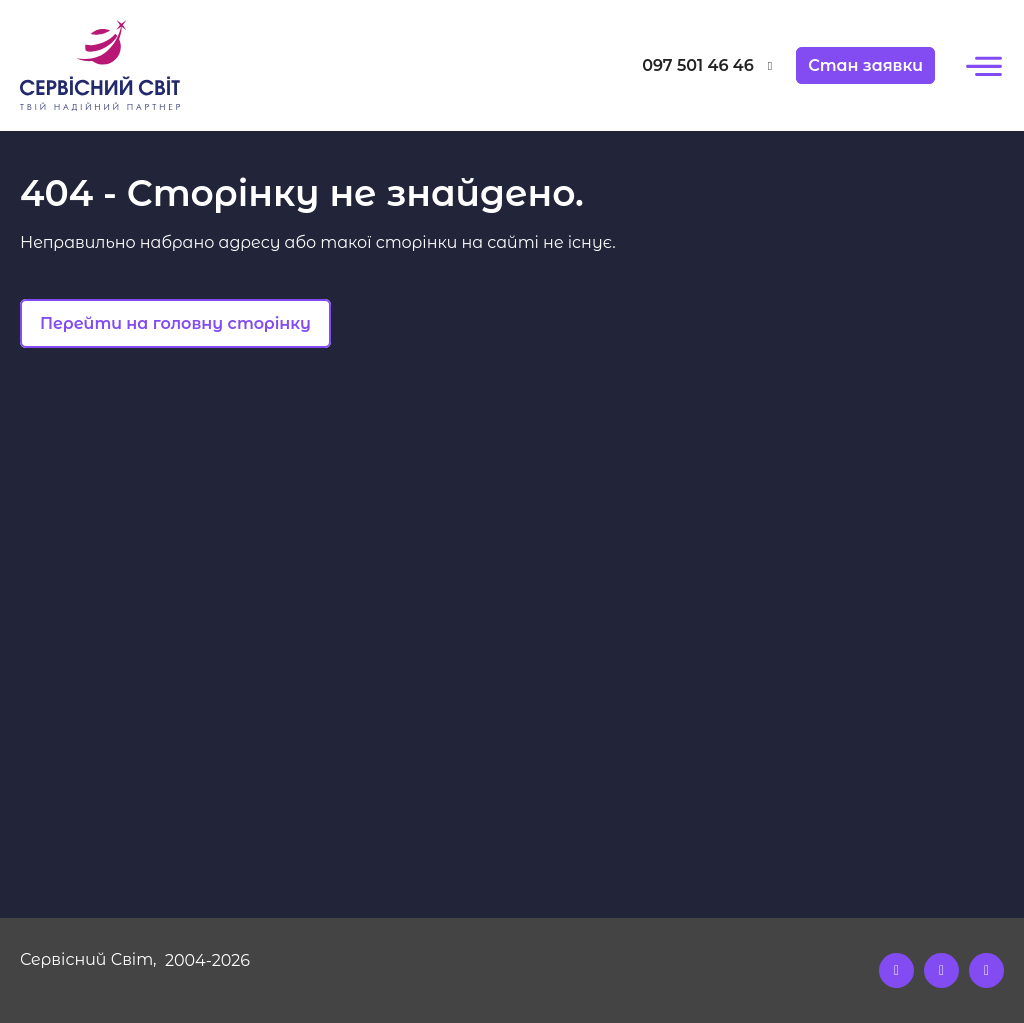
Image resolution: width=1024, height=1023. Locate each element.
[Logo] (143, 65)
